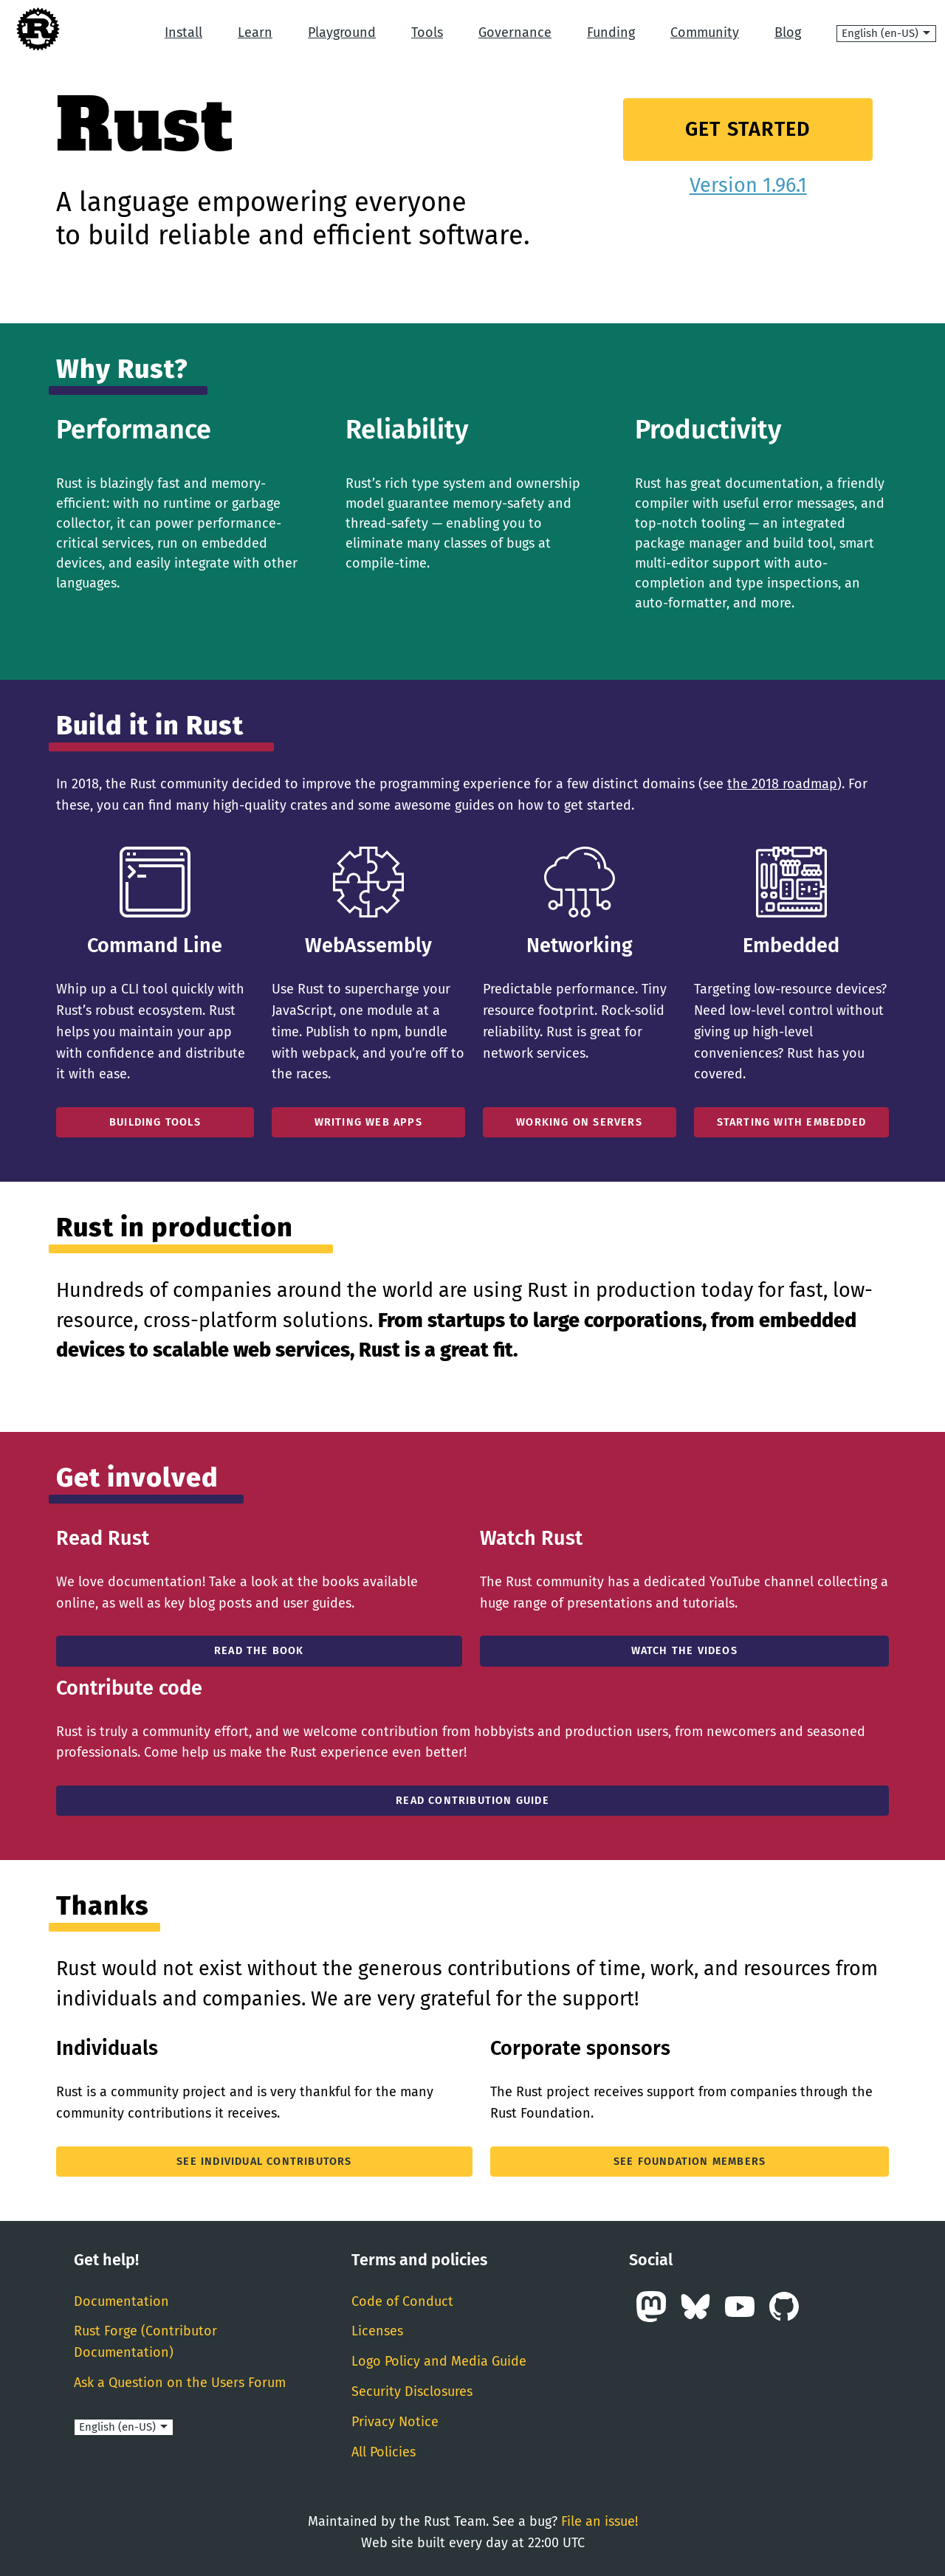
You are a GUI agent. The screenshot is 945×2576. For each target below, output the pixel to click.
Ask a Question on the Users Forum (180, 2382)
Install (183, 32)
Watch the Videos (684, 1651)
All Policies (383, 2452)
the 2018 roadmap (782, 784)
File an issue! (599, 2521)
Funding (611, 32)
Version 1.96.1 (748, 185)
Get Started (748, 129)
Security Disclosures (411, 2391)
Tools (427, 32)
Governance (514, 32)
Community (704, 32)
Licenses (377, 2331)
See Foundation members (690, 2161)
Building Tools (155, 1122)
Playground (342, 32)
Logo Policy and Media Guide (438, 2361)
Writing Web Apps (368, 1122)
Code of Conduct (402, 2301)
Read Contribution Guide (472, 1800)
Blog (787, 32)
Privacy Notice (395, 2422)
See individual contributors (263, 2161)
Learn (255, 32)
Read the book (259, 1651)
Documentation (121, 2301)
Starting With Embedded (791, 1122)
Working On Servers (579, 1122)
